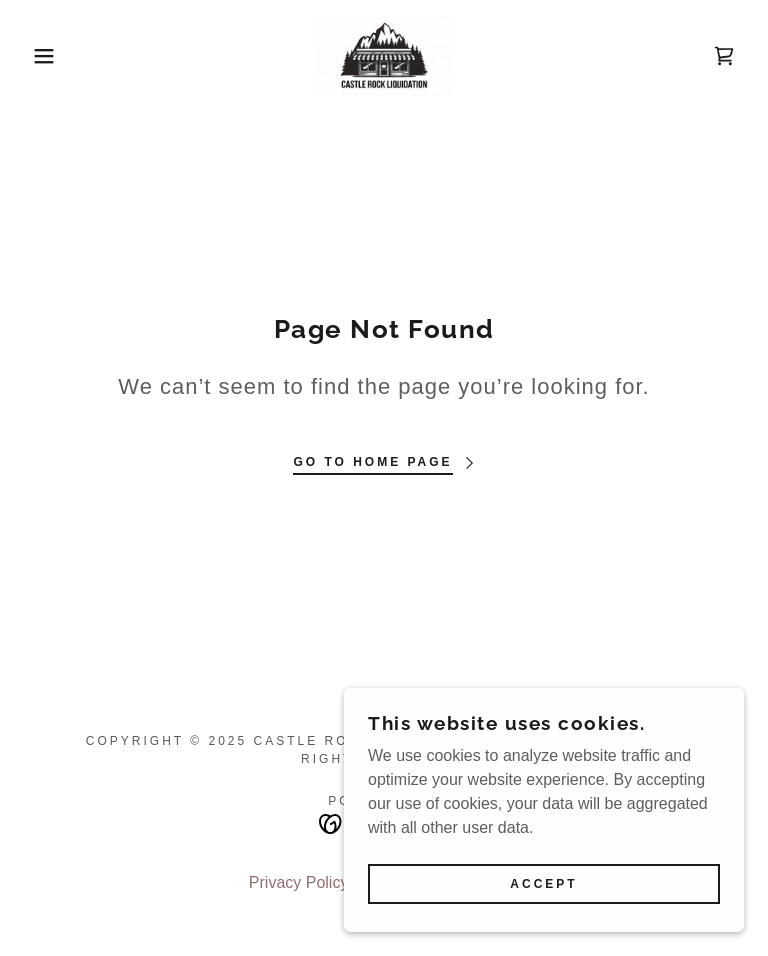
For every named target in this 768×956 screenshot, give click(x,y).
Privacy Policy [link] (299, 882)
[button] (38, 56)
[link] (384, 56)
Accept (543, 912)
